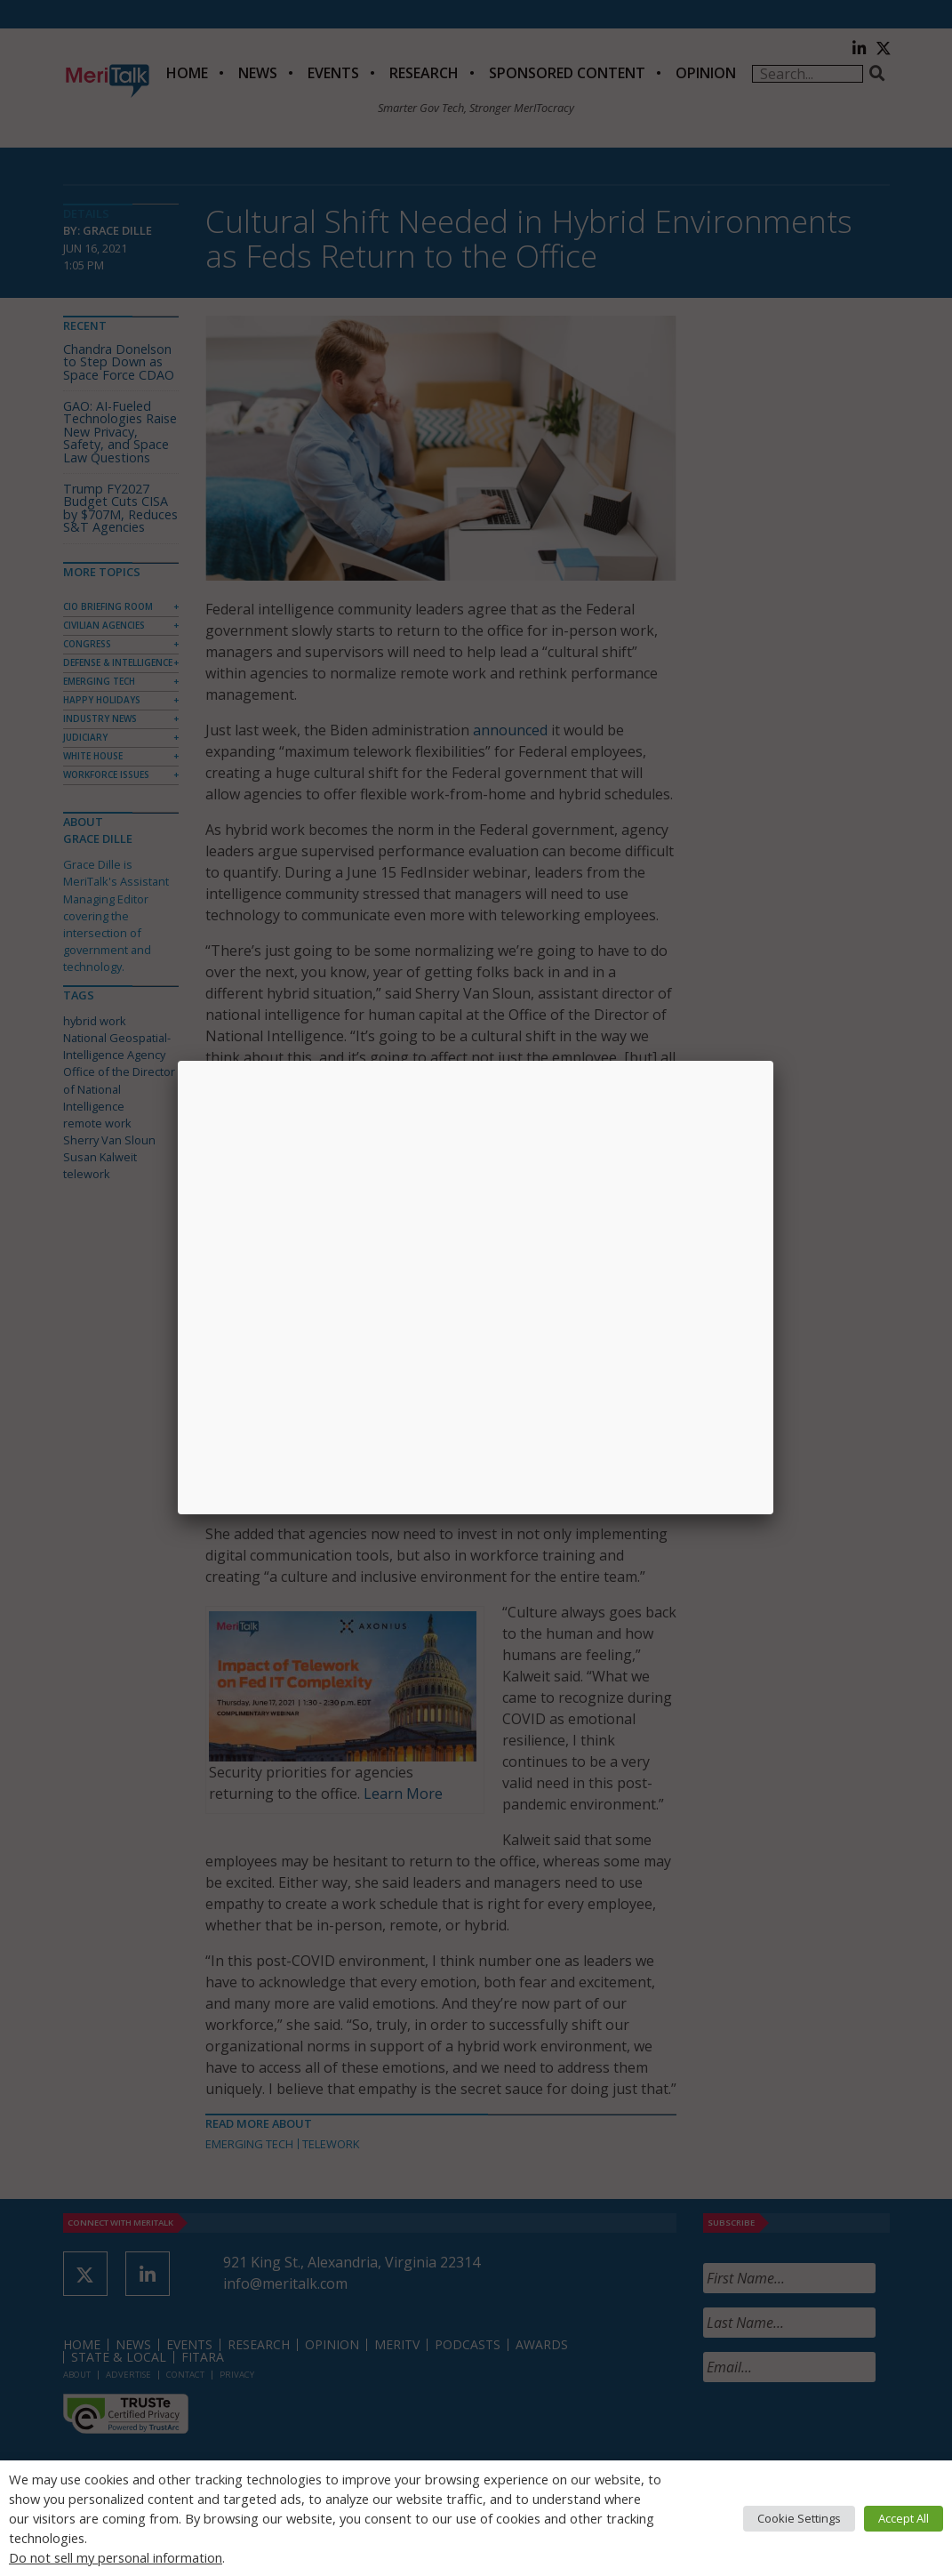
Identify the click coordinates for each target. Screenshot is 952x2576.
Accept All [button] (903, 2518)
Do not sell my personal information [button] (115, 2557)
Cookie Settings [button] (799, 2518)
